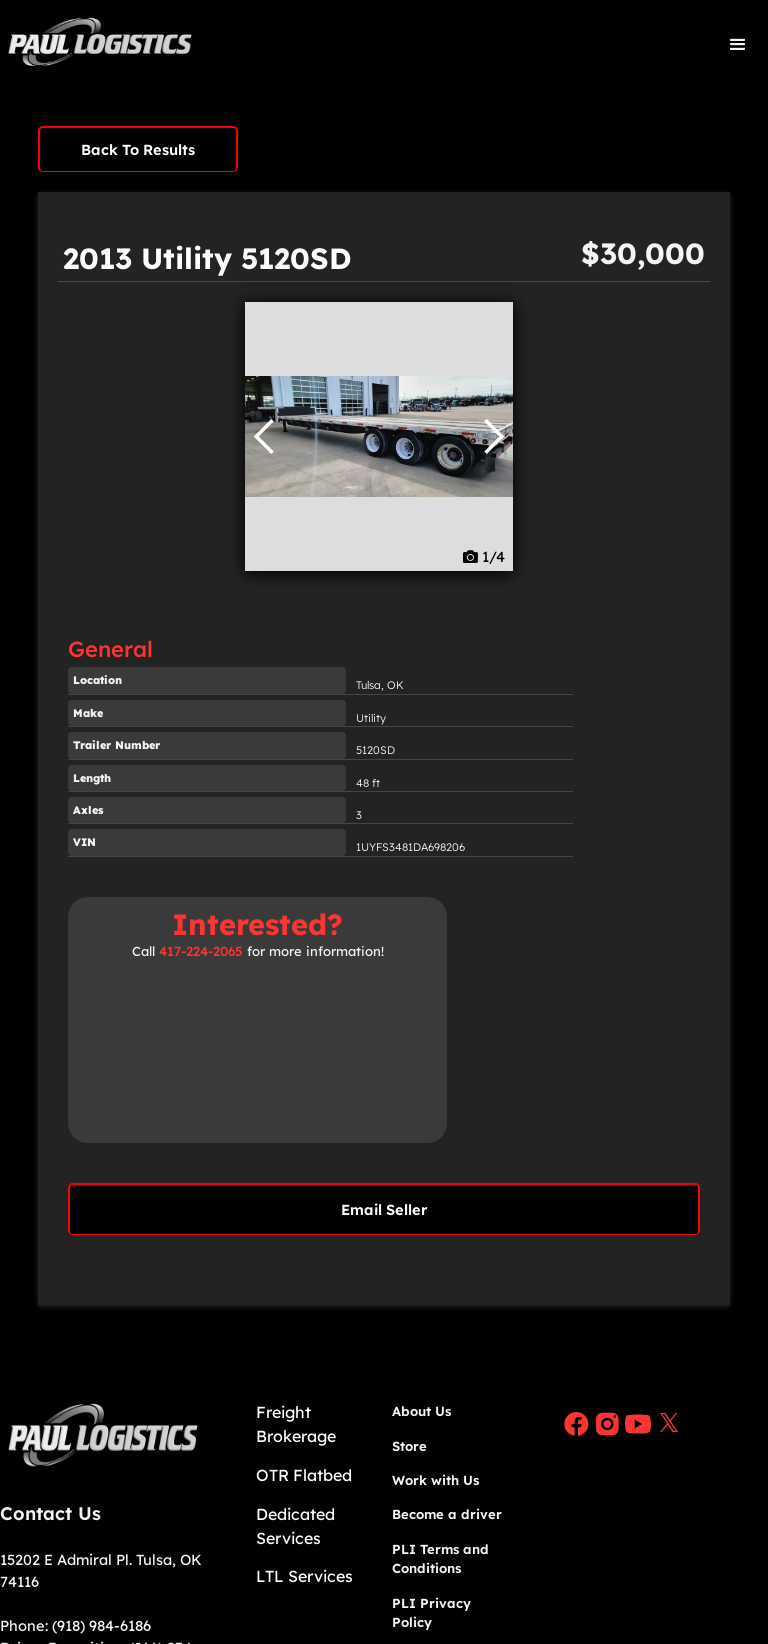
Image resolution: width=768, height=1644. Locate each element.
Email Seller (384, 1209)
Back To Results (138, 149)
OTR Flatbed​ (304, 1475)
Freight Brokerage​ (296, 1424)
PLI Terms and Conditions (440, 1559)
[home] (100, 45)
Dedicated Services (295, 1526)
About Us (421, 1411)
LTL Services (304, 1576)
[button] (738, 45)
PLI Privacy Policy (431, 1613)
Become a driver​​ (447, 1514)
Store (409, 1446)
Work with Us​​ (435, 1480)
